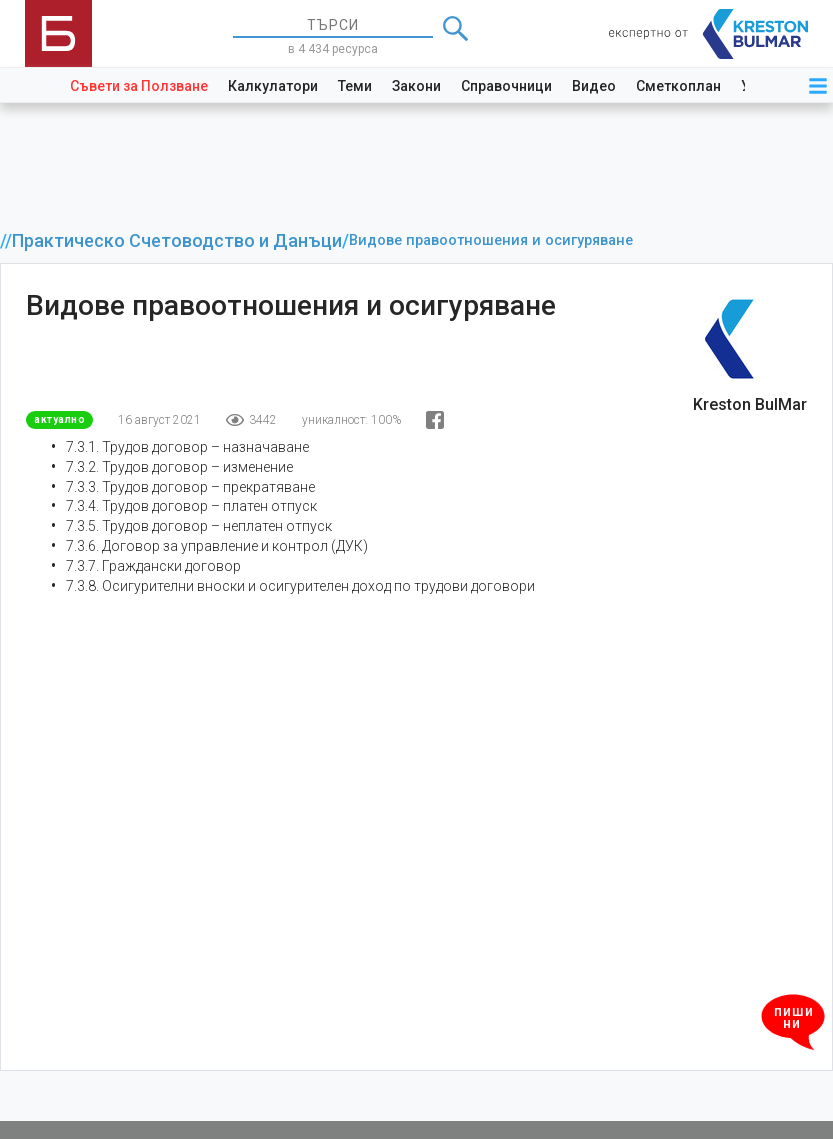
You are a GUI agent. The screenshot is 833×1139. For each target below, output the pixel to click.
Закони (416, 86)
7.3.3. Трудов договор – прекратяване (190, 487)
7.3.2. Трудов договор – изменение (179, 467)
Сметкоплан (678, 86)
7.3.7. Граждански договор (153, 566)
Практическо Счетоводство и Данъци (177, 241)
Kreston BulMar (750, 404)
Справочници (506, 86)
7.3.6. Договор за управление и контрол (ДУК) (217, 546)
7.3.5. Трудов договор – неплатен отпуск (199, 526)
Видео (594, 86)
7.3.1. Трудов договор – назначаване (187, 447)
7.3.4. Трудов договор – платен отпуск (191, 506)
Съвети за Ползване (139, 86)
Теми (355, 86)
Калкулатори (273, 86)
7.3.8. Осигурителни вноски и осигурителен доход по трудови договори (300, 586)
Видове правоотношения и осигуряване (491, 240)
